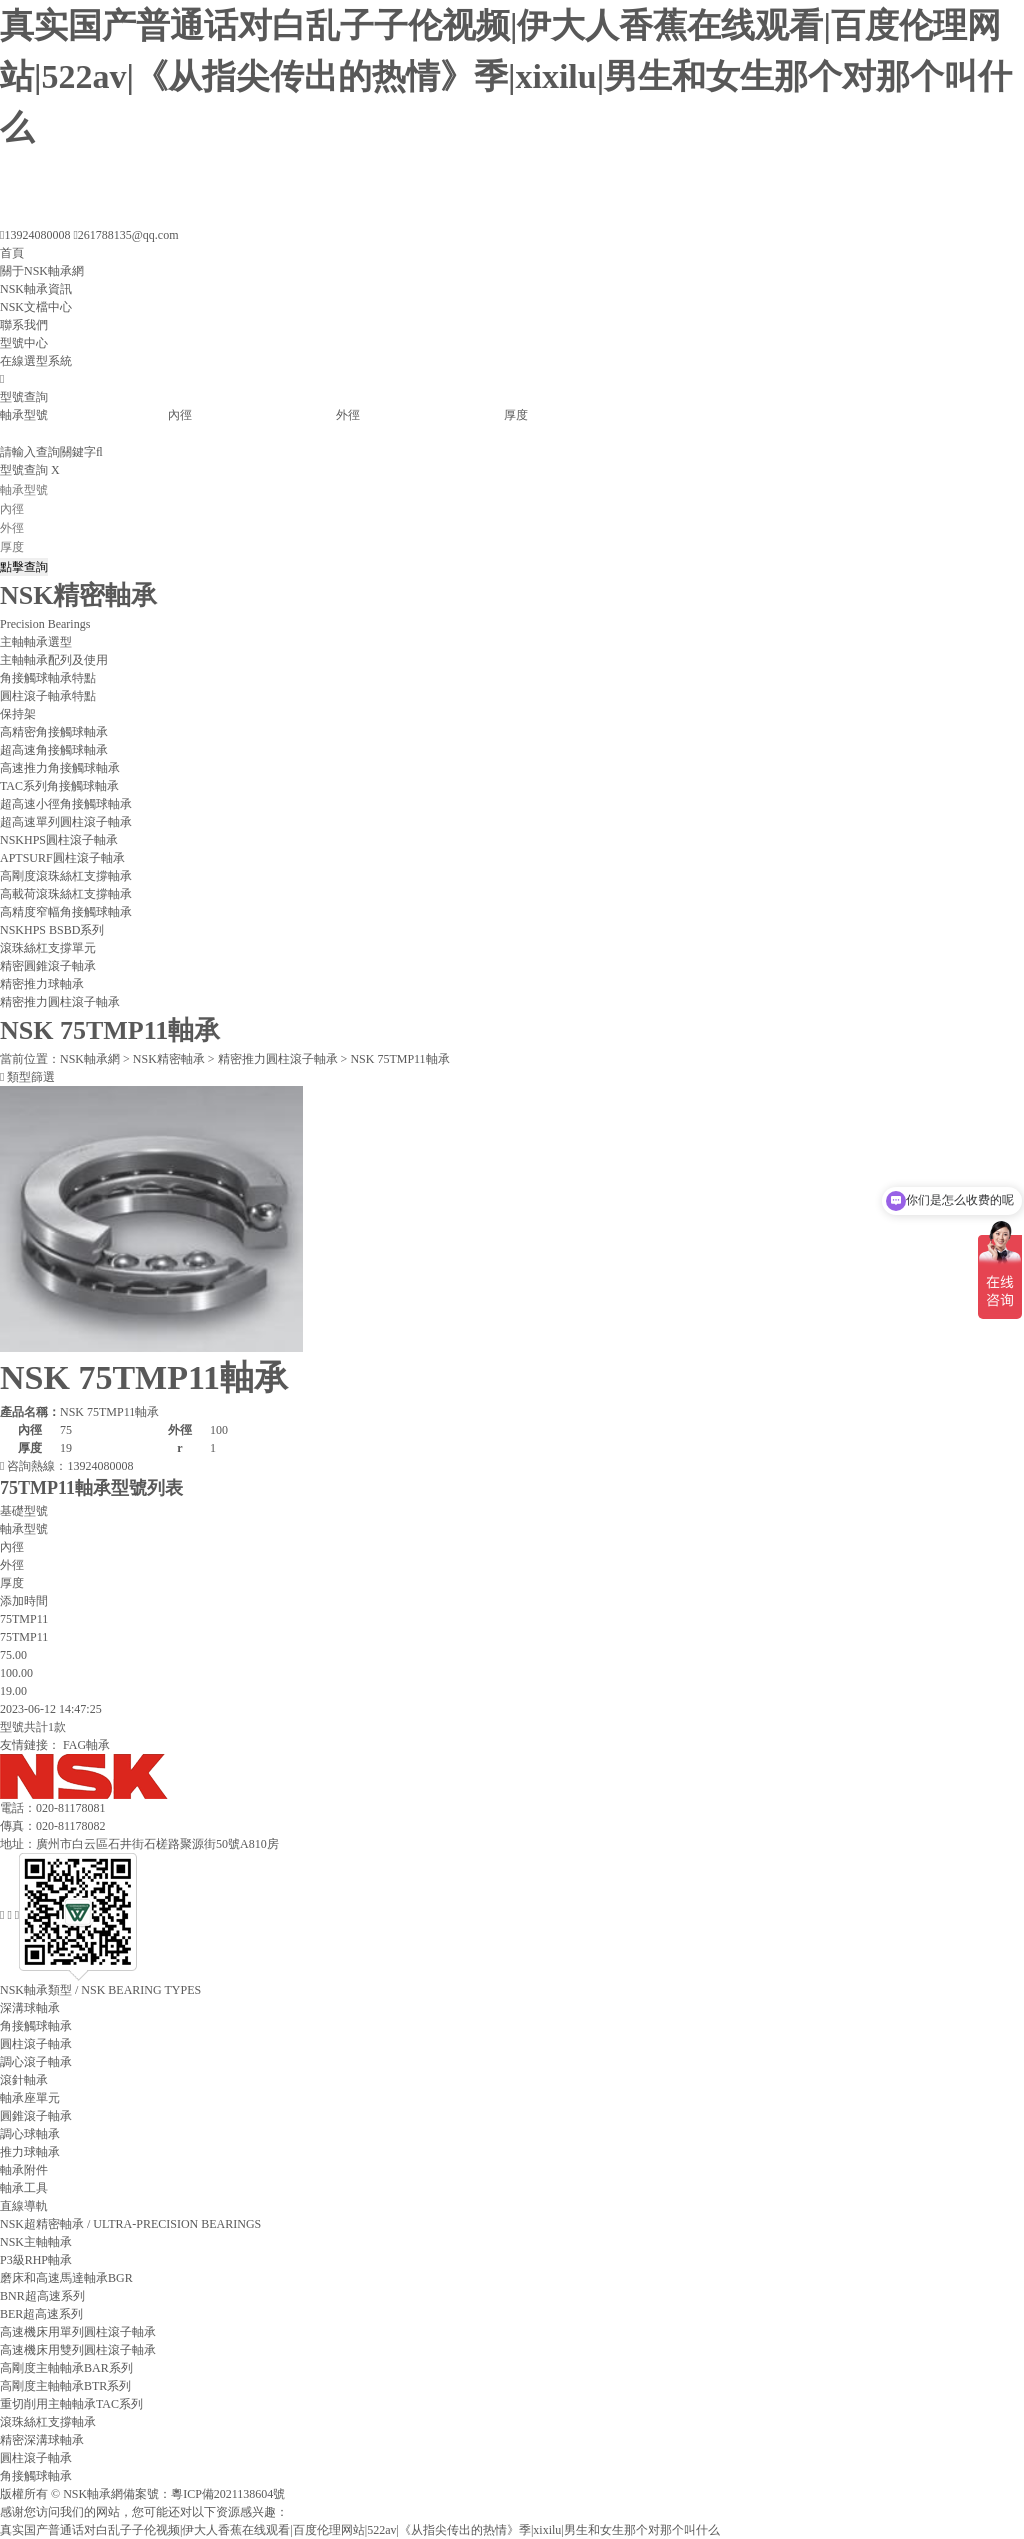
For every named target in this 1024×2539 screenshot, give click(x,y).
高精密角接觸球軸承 (54, 732)
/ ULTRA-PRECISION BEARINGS (130, 2224)
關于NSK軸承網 (42, 271)
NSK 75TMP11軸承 (399, 1059)
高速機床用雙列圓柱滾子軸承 (78, 2350)
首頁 (12, 253)
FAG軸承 (86, 1745)
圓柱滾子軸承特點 (48, 696)
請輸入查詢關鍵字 (51, 452)
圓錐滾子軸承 (36, 2116)
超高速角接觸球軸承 (54, 750)
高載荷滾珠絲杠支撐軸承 (66, 894)
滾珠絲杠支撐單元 (48, 948)
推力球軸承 (30, 2152)
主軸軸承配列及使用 (54, 660)
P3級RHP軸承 (36, 2260)
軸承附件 (24, 2170)
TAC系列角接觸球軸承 (59, 786)
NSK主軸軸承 (36, 2242)
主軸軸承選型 (36, 642)
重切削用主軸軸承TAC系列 (71, 2404)
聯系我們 (24, 325)
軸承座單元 (30, 2098)
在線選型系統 (36, 361)
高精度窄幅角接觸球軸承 (66, 912)
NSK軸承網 (90, 1059)
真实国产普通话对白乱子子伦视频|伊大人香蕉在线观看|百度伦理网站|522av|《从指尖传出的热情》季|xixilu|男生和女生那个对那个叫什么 (506, 76)
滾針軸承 (24, 2080)
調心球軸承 (30, 2134)
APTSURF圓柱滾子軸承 (62, 858)
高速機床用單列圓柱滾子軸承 (78, 2332)
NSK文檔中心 (36, 307)
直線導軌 (24, 2206)
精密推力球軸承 (42, 984)
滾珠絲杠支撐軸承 (48, 2422)
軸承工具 (24, 2188)
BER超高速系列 (41, 2314)
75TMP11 (24, 1637)
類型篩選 (27, 1077)
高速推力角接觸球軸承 (60, 768)
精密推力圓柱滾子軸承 (60, 1002)
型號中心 (24, 343)
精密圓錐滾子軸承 (48, 966)
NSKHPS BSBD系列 (52, 930)
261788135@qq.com (125, 235)
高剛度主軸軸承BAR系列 (66, 2368)
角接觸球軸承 (36, 2026)
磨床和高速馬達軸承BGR (66, 2278)
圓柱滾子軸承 (36, 2044)
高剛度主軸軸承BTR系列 (65, 2386)
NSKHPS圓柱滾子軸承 (59, 840)
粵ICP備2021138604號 (228, 2494)
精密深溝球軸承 (42, 2440)
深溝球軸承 (30, 2008)
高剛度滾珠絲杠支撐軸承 (66, 876)
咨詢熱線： (66, 1466)
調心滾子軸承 (36, 2062)
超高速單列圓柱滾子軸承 (66, 822)
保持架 (18, 714)
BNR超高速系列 (42, 2296)
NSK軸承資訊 (36, 289)
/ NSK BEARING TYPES (100, 1990)
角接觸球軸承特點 (48, 678)
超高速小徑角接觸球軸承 (66, 804)
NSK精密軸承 (169, 1059)
